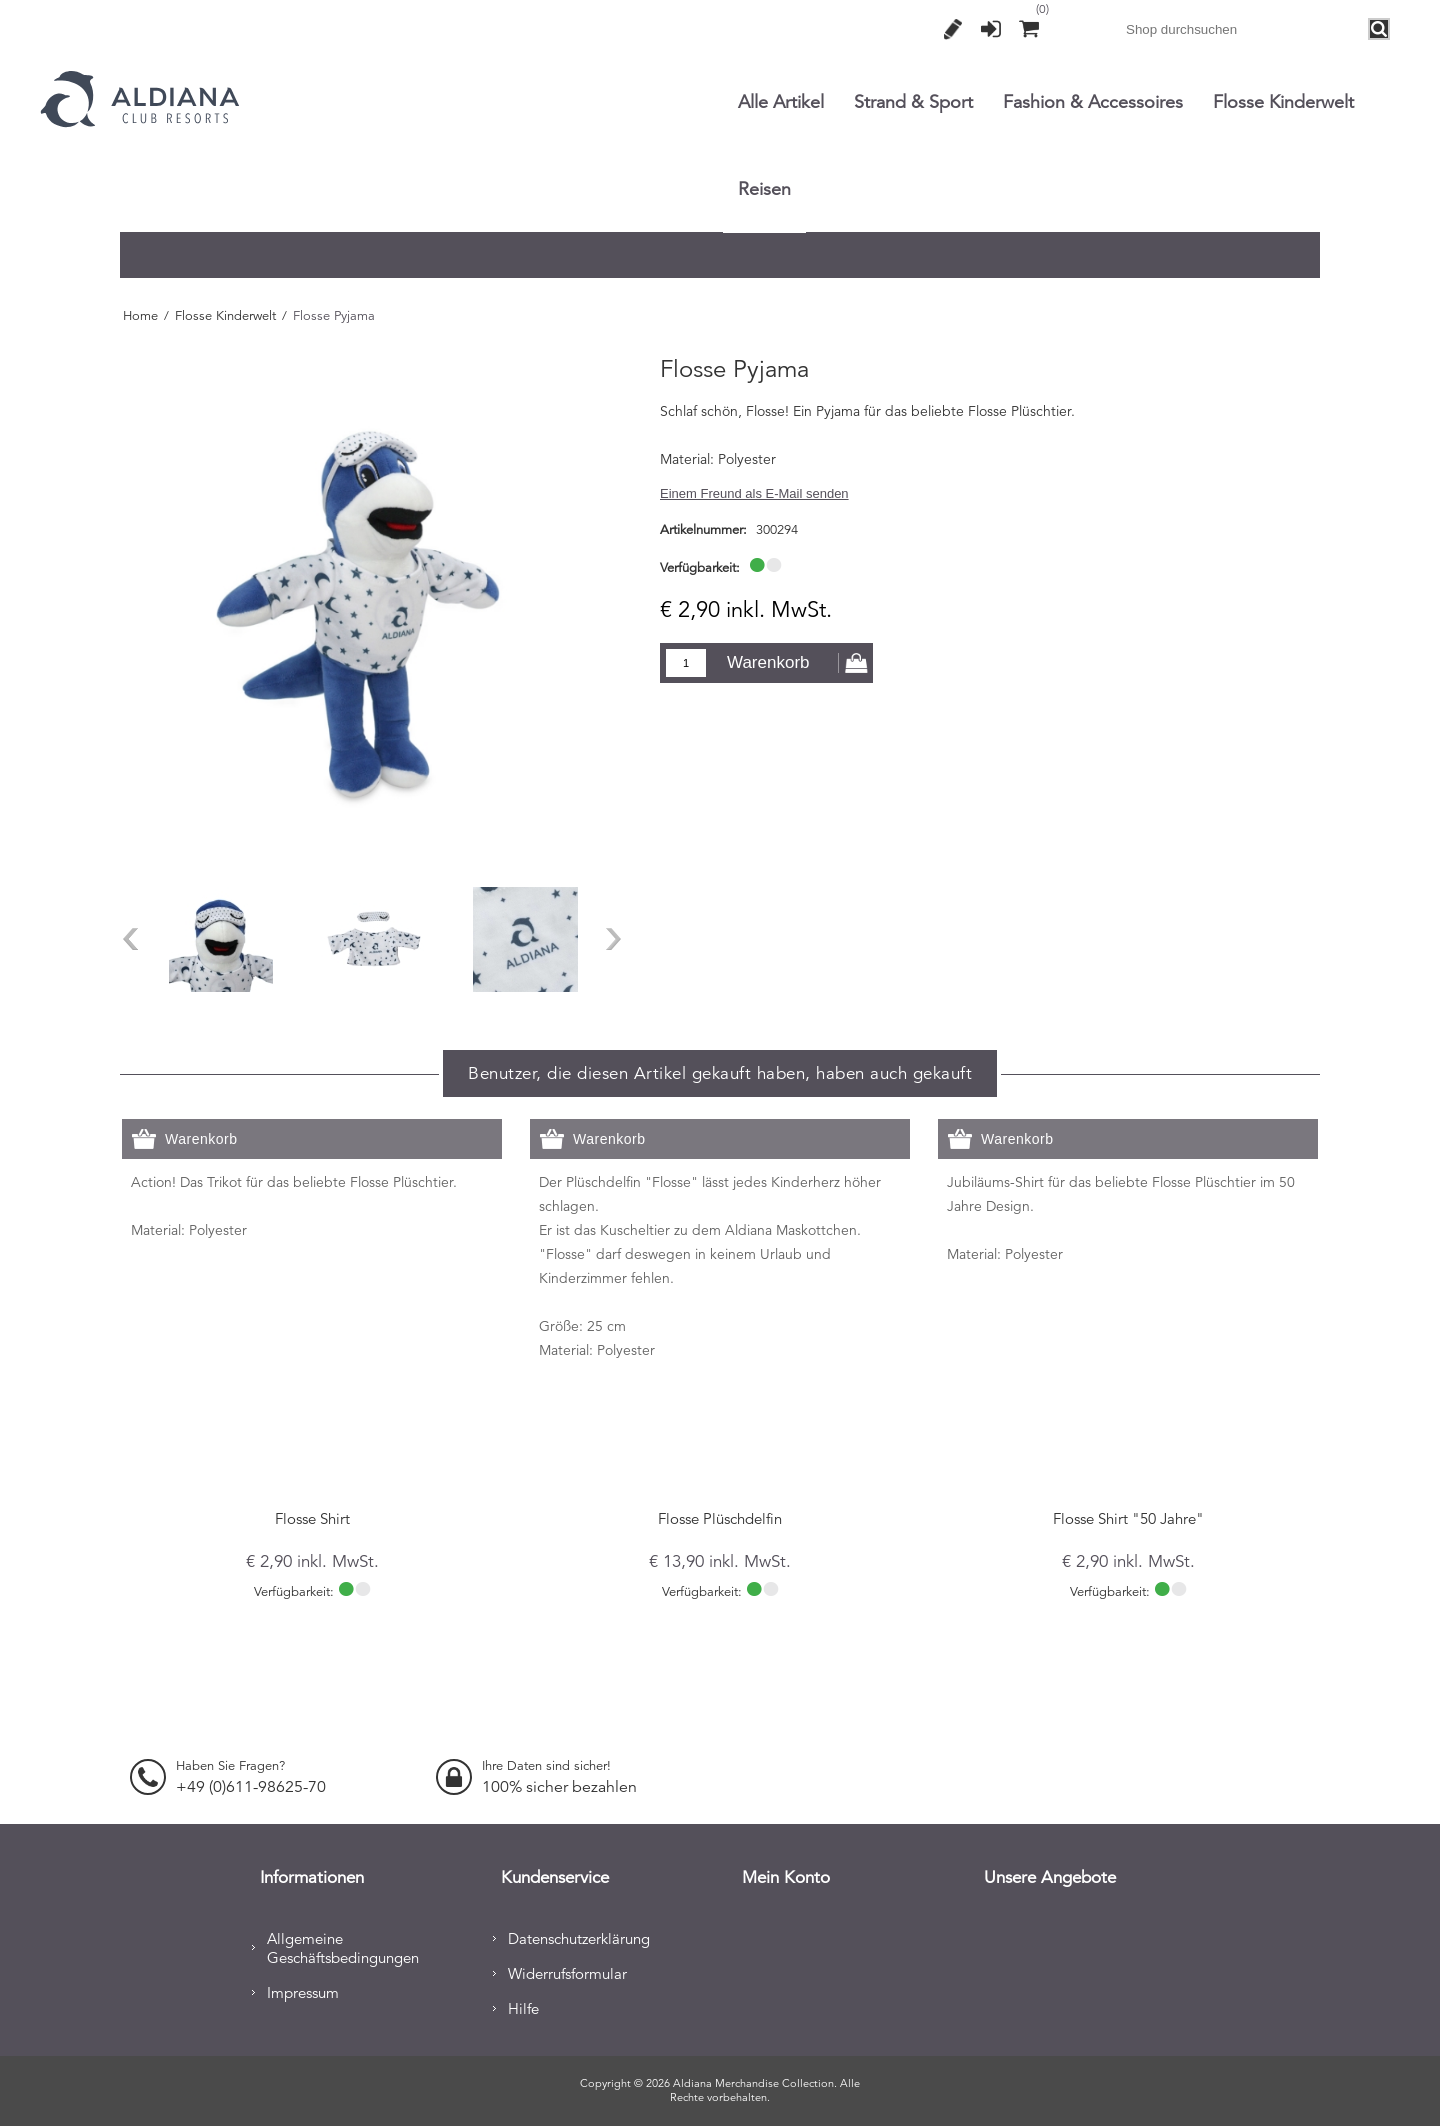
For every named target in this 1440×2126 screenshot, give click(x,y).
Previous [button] (130, 939)
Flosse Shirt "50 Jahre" (1128, 1519)
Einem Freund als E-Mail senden (754, 493)
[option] (221, 939)
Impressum (303, 1989)
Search (1380, 29)
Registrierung (953, 29)
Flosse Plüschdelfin (720, 1519)
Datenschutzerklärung (579, 1935)
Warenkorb (768, 662)
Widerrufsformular (567, 1970)
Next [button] (613, 939)
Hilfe (523, 2005)
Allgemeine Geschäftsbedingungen (343, 1945)
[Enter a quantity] (686, 663)
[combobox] (1243, 29)
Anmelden (991, 29)
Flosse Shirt (312, 1519)
